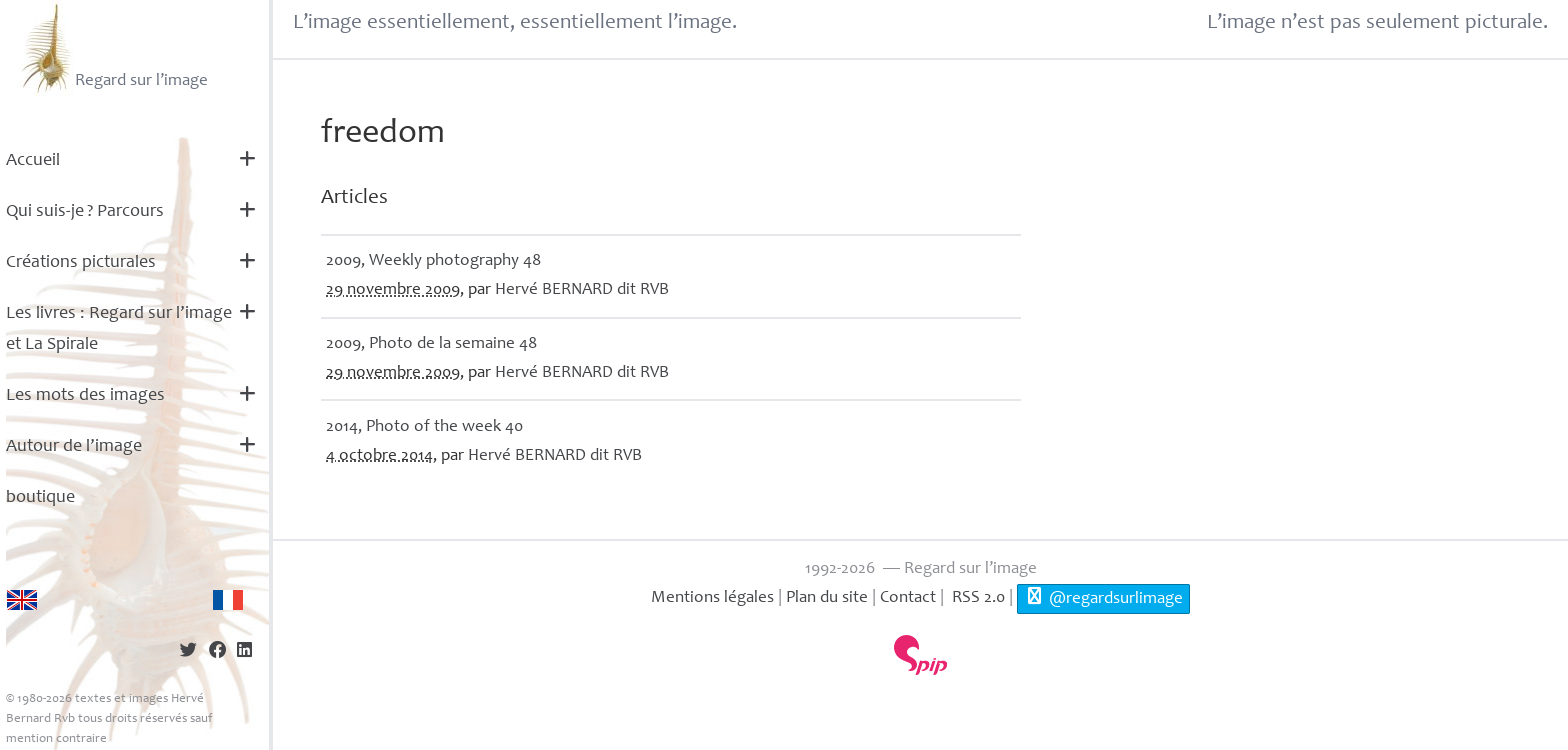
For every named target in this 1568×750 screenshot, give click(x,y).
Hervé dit (582, 290)
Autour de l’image (74, 447)
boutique (40, 498)
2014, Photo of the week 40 (424, 427)
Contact (908, 598)
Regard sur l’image (112, 48)
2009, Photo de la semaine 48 (431, 344)
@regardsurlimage (1103, 597)
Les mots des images (85, 396)
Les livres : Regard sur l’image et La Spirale (119, 329)
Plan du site (827, 598)
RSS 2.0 (976, 598)
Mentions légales (712, 598)
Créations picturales (81, 263)
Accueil (33, 161)
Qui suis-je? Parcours (85, 212)
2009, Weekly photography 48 (433, 261)
